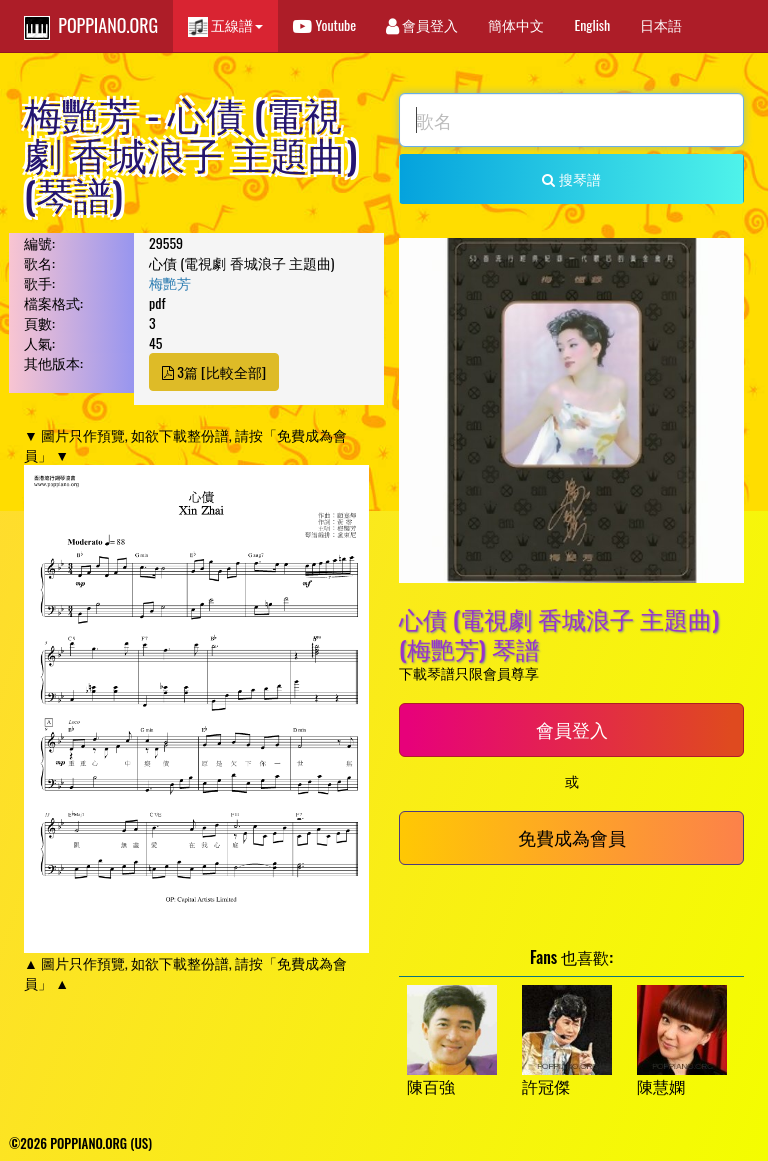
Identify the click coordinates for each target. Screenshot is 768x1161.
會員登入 (422, 24)
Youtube (324, 24)
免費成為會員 (572, 837)
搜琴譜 (571, 178)
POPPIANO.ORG (91, 26)
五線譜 (225, 25)
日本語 (661, 24)
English (592, 24)
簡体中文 (516, 24)
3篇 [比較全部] (214, 371)
